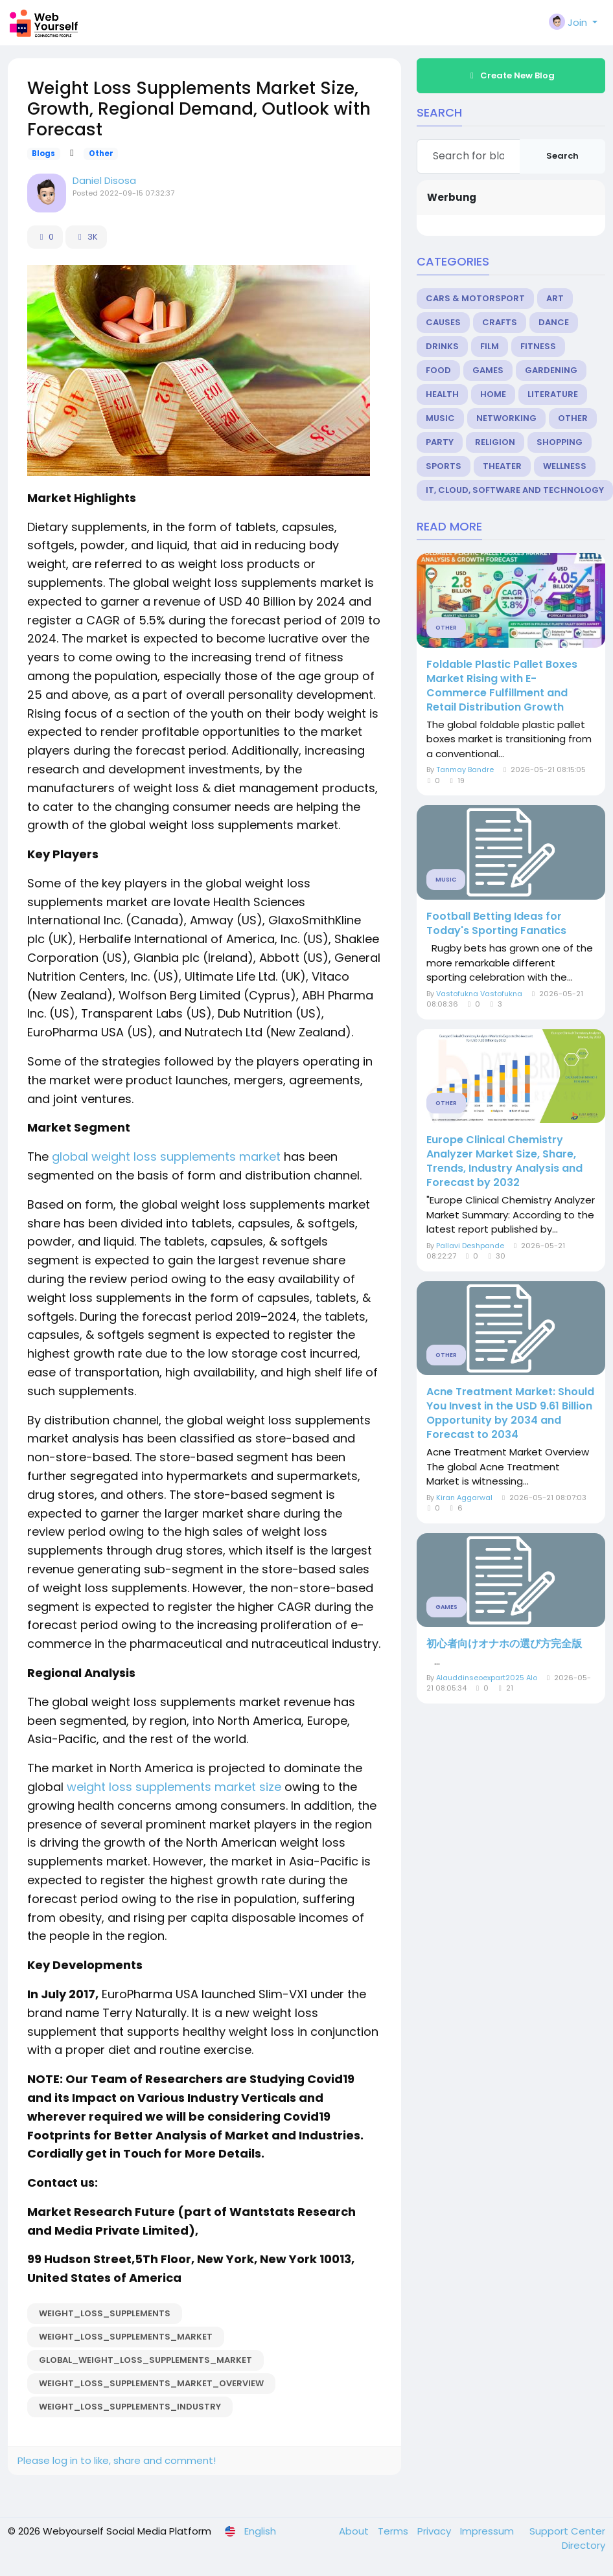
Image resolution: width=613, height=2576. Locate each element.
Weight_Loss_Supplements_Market (126, 2337)
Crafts (499, 322)
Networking (506, 418)
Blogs (43, 153)
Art (555, 298)
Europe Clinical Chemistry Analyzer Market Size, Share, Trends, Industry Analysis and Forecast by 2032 (504, 1161)
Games (487, 370)
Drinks (442, 346)
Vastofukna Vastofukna (479, 993)
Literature (552, 394)
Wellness (564, 466)
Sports (443, 466)
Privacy (435, 2531)
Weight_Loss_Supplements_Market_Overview (151, 2383)
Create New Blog (511, 75)
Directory (583, 2545)
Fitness (538, 346)
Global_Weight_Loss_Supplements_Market (145, 2360)
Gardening (551, 370)
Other (101, 153)
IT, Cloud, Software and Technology (515, 490)
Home (493, 394)
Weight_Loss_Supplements (104, 2313)
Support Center (567, 2531)
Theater (502, 466)
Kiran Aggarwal (464, 1497)
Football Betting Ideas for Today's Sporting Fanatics (496, 923)
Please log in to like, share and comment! (116, 2460)
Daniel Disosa (104, 180)
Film (489, 346)
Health (442, 394)
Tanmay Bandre (465, 769)
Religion (495, 442)
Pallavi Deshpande (470, 1245)
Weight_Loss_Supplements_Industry (130, 2406)
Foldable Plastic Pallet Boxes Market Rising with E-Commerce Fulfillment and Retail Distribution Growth (501, 685)
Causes (443, 322)
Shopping (560, 442)
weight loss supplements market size (174, 1787)
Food (438, 370)
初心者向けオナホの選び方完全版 (504, 1644)
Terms (394, 2531)
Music (440, 418)
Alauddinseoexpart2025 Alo (486, 1677)
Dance (553, 322)
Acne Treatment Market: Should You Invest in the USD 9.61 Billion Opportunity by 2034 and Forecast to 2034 (510, 1413)
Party (440, 442)
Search (562, 156)
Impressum (488, 2531)
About (355, 2531)
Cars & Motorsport (475, 298)
